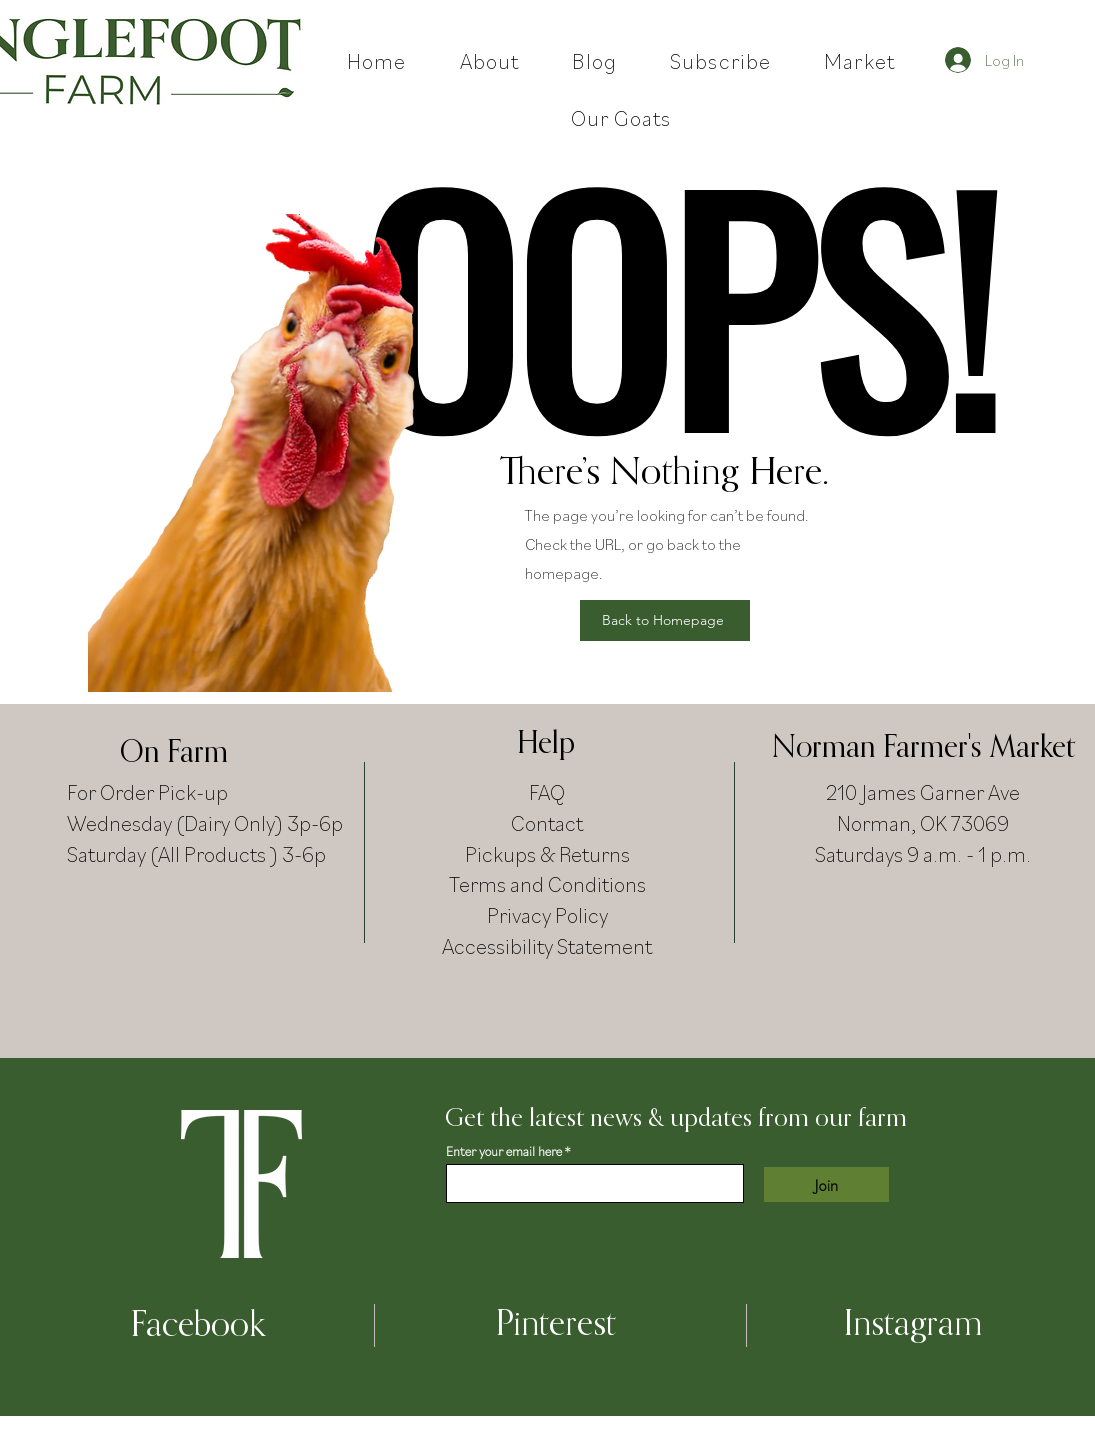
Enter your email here (504, 1151)
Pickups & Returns (547, 853)
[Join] (826, 1184)
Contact (547, 822)
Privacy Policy (547, 914)
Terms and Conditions (547, 883)
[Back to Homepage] (665, 620)
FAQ (547, 791)
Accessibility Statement (547, 945)
